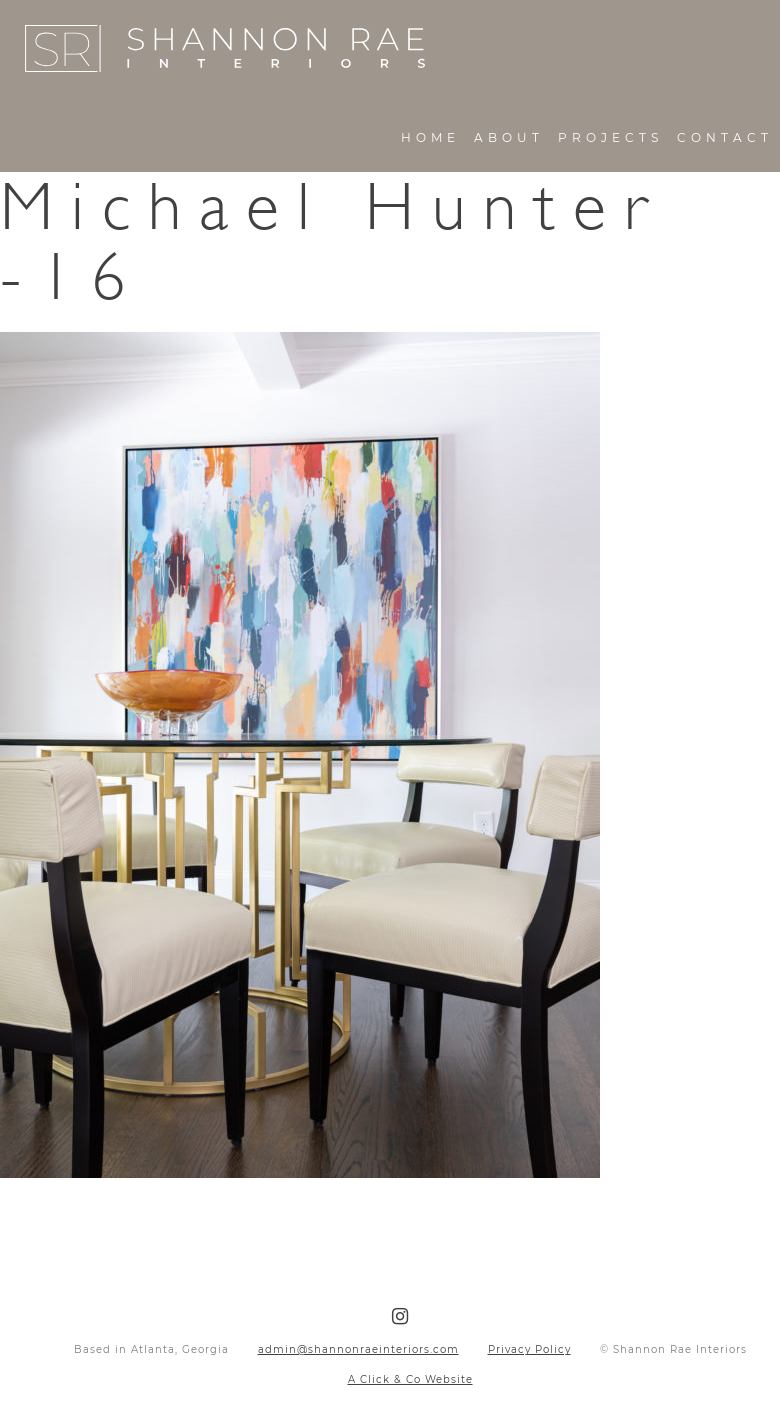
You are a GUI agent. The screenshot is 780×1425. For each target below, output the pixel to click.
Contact (725, 137)
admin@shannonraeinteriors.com (358, 1349)
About (509, 137)
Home (430, 137)
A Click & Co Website (410, 1379)
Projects (610, 137)
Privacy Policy (529, 1349)
